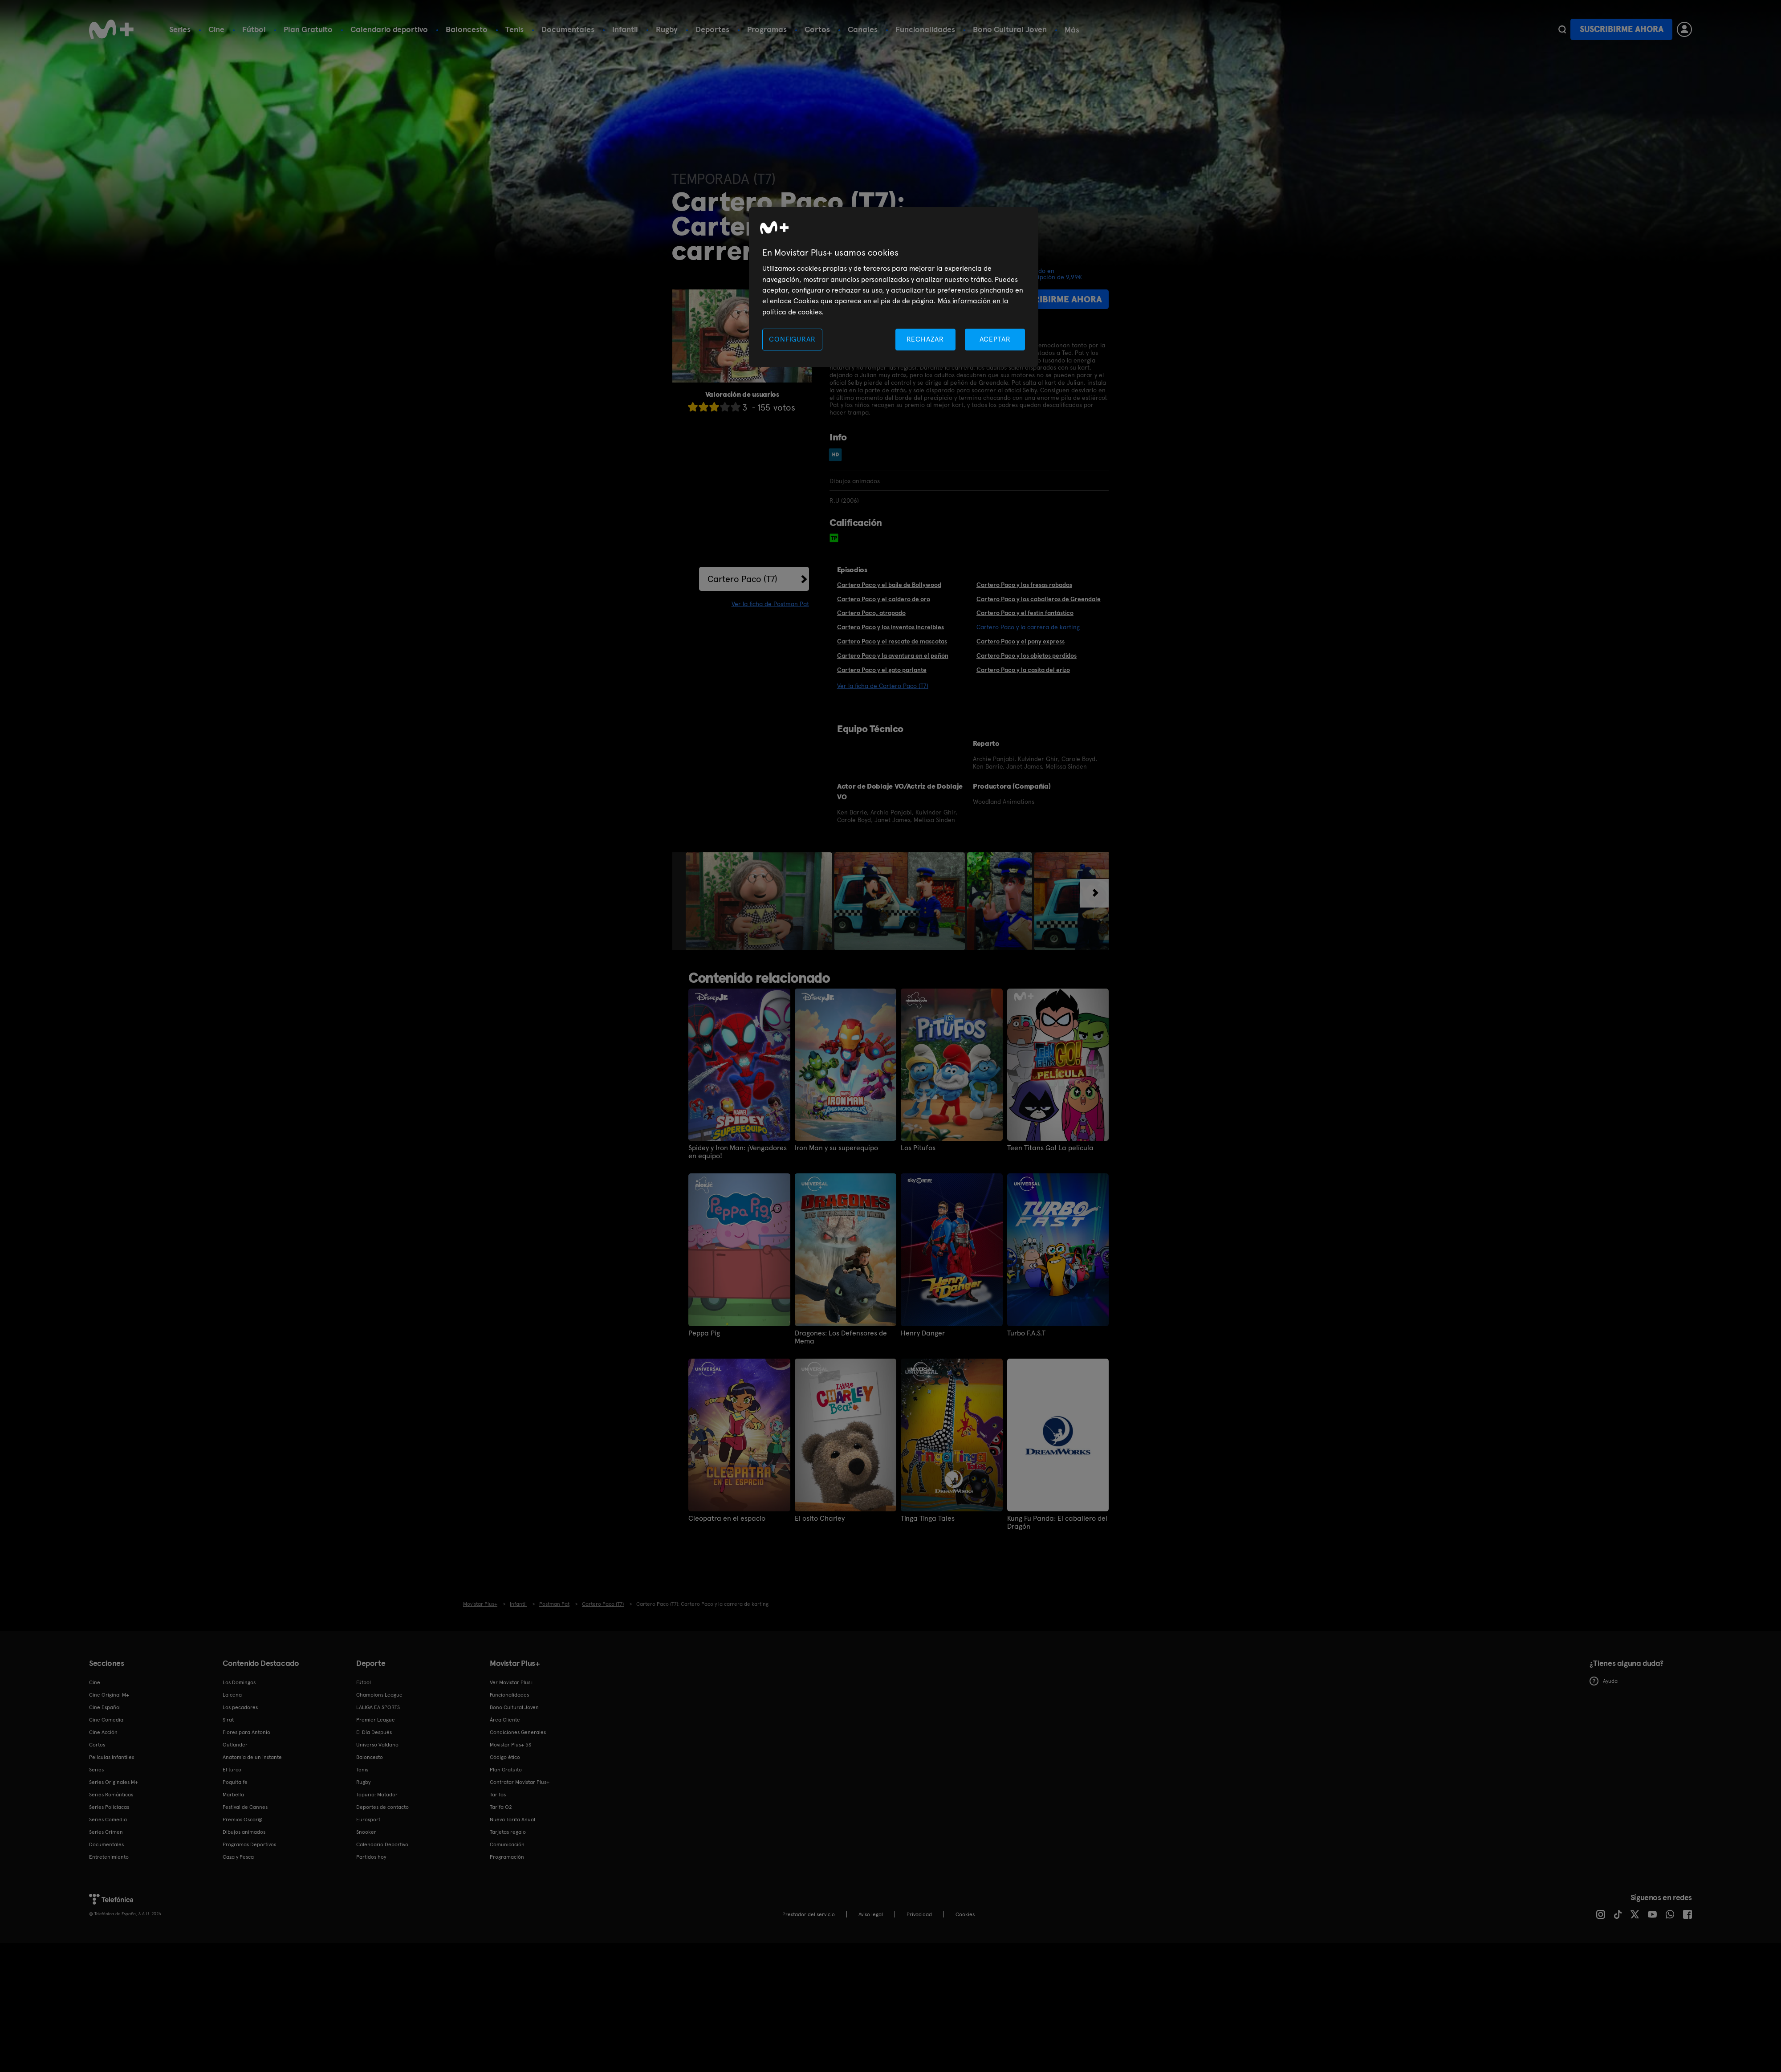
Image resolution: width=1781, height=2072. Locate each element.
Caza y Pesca (238, 1857)
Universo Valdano (377, 1745)
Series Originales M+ (113, 1782)
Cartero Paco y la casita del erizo (1023, 669)
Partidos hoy (371, 1857)
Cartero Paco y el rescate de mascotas (892, 641)
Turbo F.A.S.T (1026, 1333)
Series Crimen (106, 1832)
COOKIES (965, 1914)
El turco (232, 1770)
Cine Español (105, 1707)
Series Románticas (111, 1794)
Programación (507, 1857)
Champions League (379, 1695)
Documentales (567, 29)
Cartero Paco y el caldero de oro (883, 598)
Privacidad (919, 1914)
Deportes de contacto (382, 1807)
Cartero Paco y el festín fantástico (1024, 612)
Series (180, 29)
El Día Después (374, 1732)
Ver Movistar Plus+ (511, 1682)
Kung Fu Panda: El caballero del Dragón (1057, 1522)
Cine (216, 29)
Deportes (712, 29)
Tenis (514, 29)
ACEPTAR (995, 339)
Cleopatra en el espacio (726, 1518)
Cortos (817, 29)
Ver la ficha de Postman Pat (770, 603)
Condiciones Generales (518, 1732)
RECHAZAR (925, 339)
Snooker (366, 1832)
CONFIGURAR (792, 339)
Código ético (505, 1757)
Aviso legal (870, 1914)
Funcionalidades (925, 29)
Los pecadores (240, 1707)
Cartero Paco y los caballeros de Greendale (1038, 598)
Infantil (625, 29)
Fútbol (254, 29)
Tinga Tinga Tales (928, 1518)
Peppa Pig (704, 1333)
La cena (232, 1695)
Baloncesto (467, 29)
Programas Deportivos (249, 1844)
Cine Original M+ (109, 1695)
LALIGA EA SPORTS (378, 1707)
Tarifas (498, 1794)
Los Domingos (239, 1682)
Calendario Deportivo (382, 1844)
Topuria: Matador (377, 1794)
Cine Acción (103, 1732)
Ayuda (1604, 1681)
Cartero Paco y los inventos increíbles (890, 627)
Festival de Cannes (245, 1807)
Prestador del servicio (808, 1914)
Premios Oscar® (243, 1819)
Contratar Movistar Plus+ (519, 1782)
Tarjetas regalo (508, 1832)
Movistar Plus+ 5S (510, 1745)
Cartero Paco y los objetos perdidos (1026, 655)
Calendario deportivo (389, 29)
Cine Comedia (106, 1720)
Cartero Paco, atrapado (871, 612)
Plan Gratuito (308, 29)
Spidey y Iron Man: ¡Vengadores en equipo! (737, 1152)
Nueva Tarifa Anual (512, 1819)
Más (1072, 29)
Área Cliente (505, 1720)
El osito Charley (820, 1518)
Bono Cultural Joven (1010, 29)
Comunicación (507, 1844)
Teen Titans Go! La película (1050, 1148)
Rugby (667, 29)
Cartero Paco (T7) (742, 579)
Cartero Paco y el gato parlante (882, 669)
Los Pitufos (918, 1148)
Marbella (233, 1794)
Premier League (375, 1720)
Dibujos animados (244, 1832)
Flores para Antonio (246, 1732)
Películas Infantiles (111, 1757)
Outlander (235, 1745)
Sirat (228, 1720)
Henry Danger (923, 1333)
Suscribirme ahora (1621, 29)
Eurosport (368, 1819)
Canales (863, 29)
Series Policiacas (109, 1807)
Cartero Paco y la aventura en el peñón (892, 655)
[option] (760, 901)
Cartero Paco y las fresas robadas (1024, 584)
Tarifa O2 (501, 1807)
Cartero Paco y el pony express (1020, 641)
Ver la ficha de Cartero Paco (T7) (882, 685)
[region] (893, 287)
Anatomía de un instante (252, 1757)
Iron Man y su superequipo (836, 1148)
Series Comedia (108, 1819)
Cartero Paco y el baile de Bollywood (889, 584)
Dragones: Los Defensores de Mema (841, 1337)
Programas (767, 29)
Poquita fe (235, 1782)
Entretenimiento (109, 1857)
